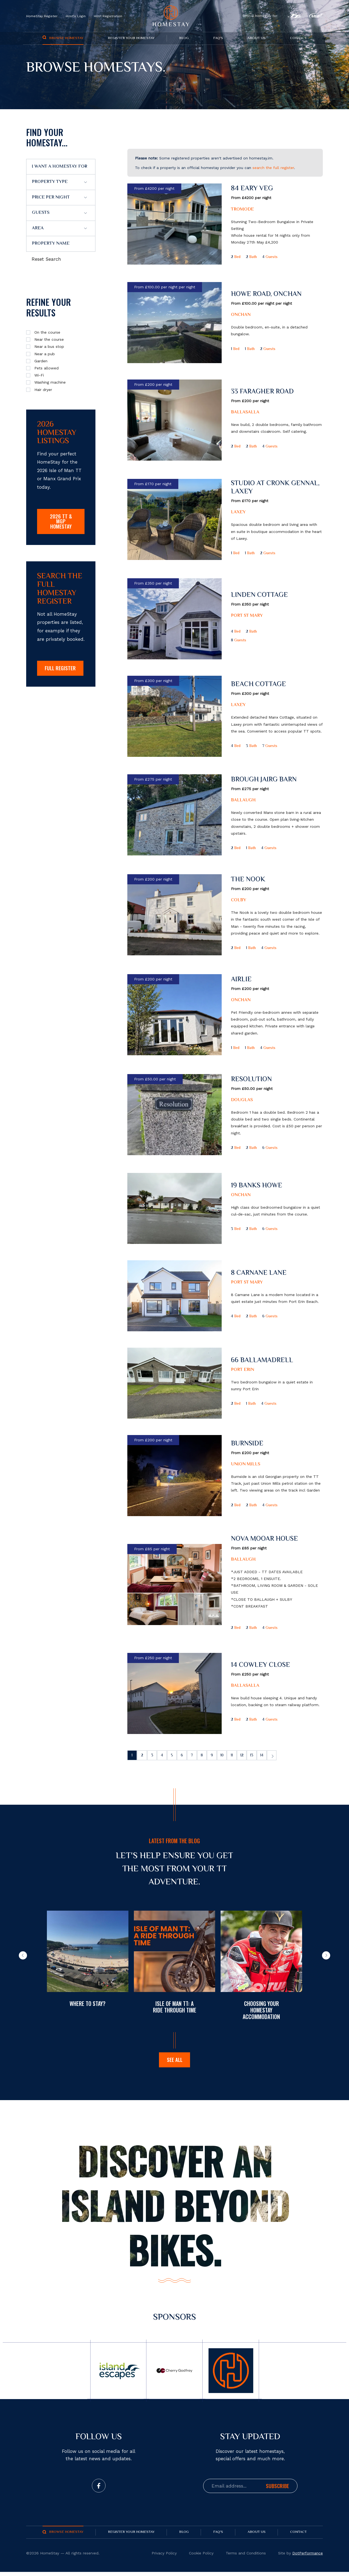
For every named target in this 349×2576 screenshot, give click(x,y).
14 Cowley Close (260, 1665)
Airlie (241, 979)
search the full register (273, 167)
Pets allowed (46, 368)
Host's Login (76, 16)
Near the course (49, 339)
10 (233, 1756)
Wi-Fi (39, 375)
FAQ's (218, 38)
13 (267, 1756)
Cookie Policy (201, 2557)
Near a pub (44, 354)
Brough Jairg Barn (264, 780)
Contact (298, 38)
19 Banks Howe (256, 1186)
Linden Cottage (259, 595)
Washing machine (50, 382)
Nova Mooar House (264, 1539)
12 (255, 1756)
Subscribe (277, 2490)
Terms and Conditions (246, 2557)
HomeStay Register (42, 16)
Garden (40, 361)
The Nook (248, 880)
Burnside (247, 1444)
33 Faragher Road (262, 392)
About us (257, 38)
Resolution (251, 1079)
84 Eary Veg (252, 188)
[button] (23, 1955)
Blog (184, 38)
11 (244, 1756)
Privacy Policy (164, 2557)
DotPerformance (307, 2557)
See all (174, 2063)
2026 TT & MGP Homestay (61, 522)
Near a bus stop (49, 346)
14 (278, 1756)
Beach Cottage (258, 684)
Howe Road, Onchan (266, 294)
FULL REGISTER (60, 673)
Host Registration (108, 16)
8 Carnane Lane (259, 1273)
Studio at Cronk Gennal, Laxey (275, 487)
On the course (47, 332)
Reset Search (46, 259)
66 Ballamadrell (262, 1360)
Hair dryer (43, 389)
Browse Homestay (66, 38)
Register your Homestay (131, 38)
